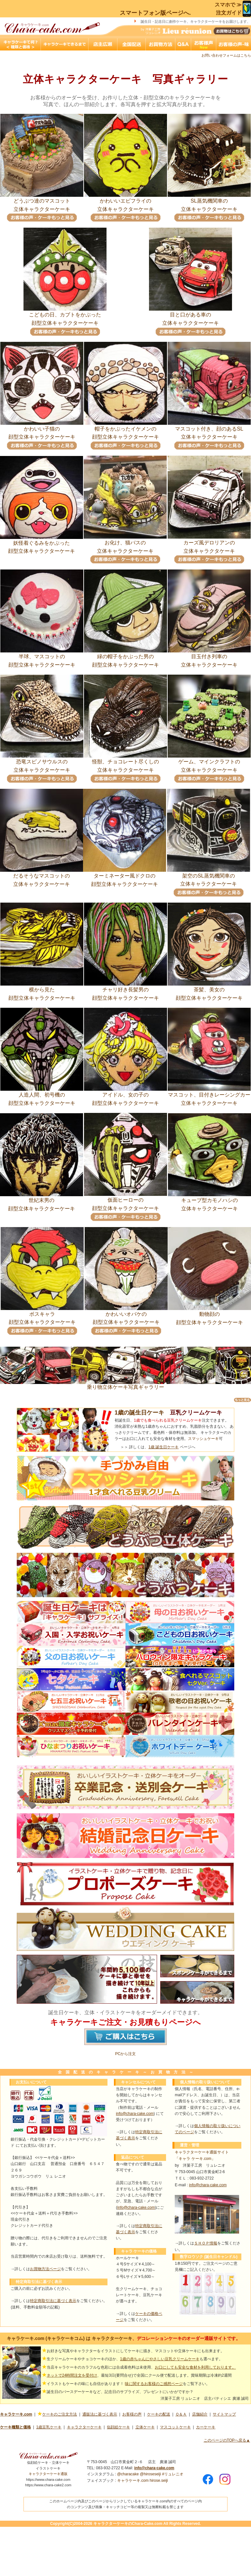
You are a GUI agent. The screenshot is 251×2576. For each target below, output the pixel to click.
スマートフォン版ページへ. (155, 13)
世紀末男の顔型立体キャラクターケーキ (41, 1201)
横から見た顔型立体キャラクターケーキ (41, 991)
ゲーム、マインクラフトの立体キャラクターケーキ (209, 763)
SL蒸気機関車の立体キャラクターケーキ (209, 202)
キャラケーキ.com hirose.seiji (142, 2480)
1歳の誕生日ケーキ (139, 1412)
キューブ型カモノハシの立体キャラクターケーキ (209, 1201)
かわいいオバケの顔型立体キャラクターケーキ (126, 1315)
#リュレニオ (172, 2474)
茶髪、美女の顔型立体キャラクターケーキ (209, 991)
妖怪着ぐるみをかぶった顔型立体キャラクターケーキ (41, 544)
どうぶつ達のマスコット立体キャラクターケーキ (41, 202)
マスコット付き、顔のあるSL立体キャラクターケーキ (209, 430)
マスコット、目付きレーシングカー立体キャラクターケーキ (209, 1096)
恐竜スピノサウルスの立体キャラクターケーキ (41, 763)
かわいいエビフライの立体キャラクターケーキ (125, 202)
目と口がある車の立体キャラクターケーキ (190, 316)
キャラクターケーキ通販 (48, 2474)
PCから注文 (125, 2054)
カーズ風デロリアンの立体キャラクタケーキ (209, 544)
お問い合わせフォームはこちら (226, 55)
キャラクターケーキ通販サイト (202, 2152)
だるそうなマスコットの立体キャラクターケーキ (41, 877)
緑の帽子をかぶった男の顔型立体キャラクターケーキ (125, 658)
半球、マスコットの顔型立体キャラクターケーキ (41, 658)
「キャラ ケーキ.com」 (195, 2158)
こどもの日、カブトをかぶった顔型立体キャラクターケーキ (65, 316)
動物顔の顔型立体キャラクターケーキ (209, 1315)
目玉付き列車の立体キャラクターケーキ (209, 658)
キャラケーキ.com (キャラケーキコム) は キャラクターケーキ (69, 2338)
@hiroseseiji (150, 2474)
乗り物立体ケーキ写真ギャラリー (125, 1384)
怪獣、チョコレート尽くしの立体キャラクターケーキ (125, 763)
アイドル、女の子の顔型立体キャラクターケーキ (125, 1096)
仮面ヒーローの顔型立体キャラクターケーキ (125, 1201)
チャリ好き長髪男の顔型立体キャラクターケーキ (125, 991)
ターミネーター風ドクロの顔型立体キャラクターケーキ (124, 877)
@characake (128, 2474)
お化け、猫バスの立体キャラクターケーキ (125, 544)
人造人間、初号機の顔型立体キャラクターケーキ (41, 1096)
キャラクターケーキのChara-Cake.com (128, 2523)
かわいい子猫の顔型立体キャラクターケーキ (41, 430)
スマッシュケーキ (203, 1438)
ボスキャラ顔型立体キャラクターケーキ (42, 1315)
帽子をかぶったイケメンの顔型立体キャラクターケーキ (125, 430)
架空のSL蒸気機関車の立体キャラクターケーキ (208, 877)
